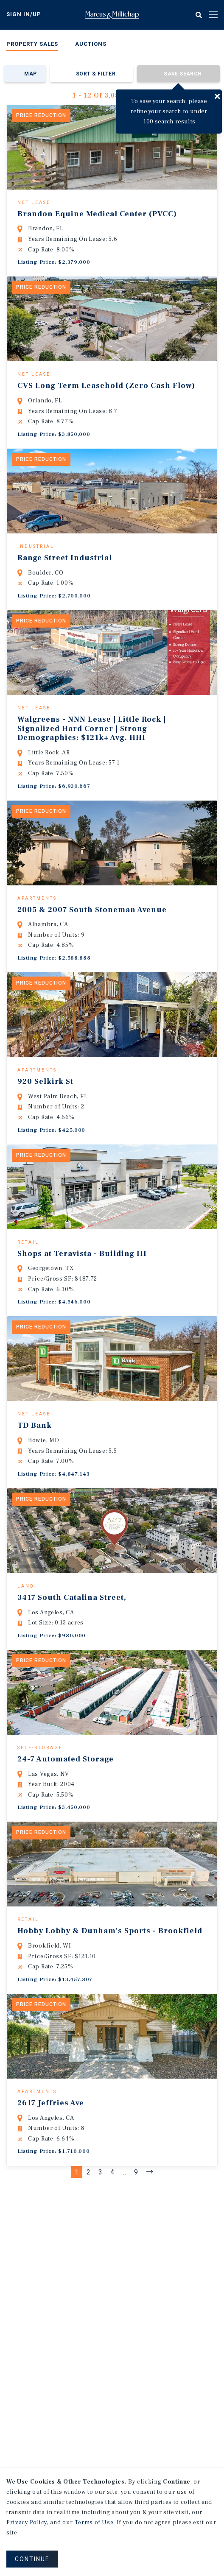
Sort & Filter (95, 74)
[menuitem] (32, 45)
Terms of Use (94, 2522)
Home (112, 15)
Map (30, 74)
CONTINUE (32, 2559)
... (125, 2302)
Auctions (90, 44)
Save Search (183, 74)
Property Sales (32, 44)
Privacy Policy (26, 2522)
